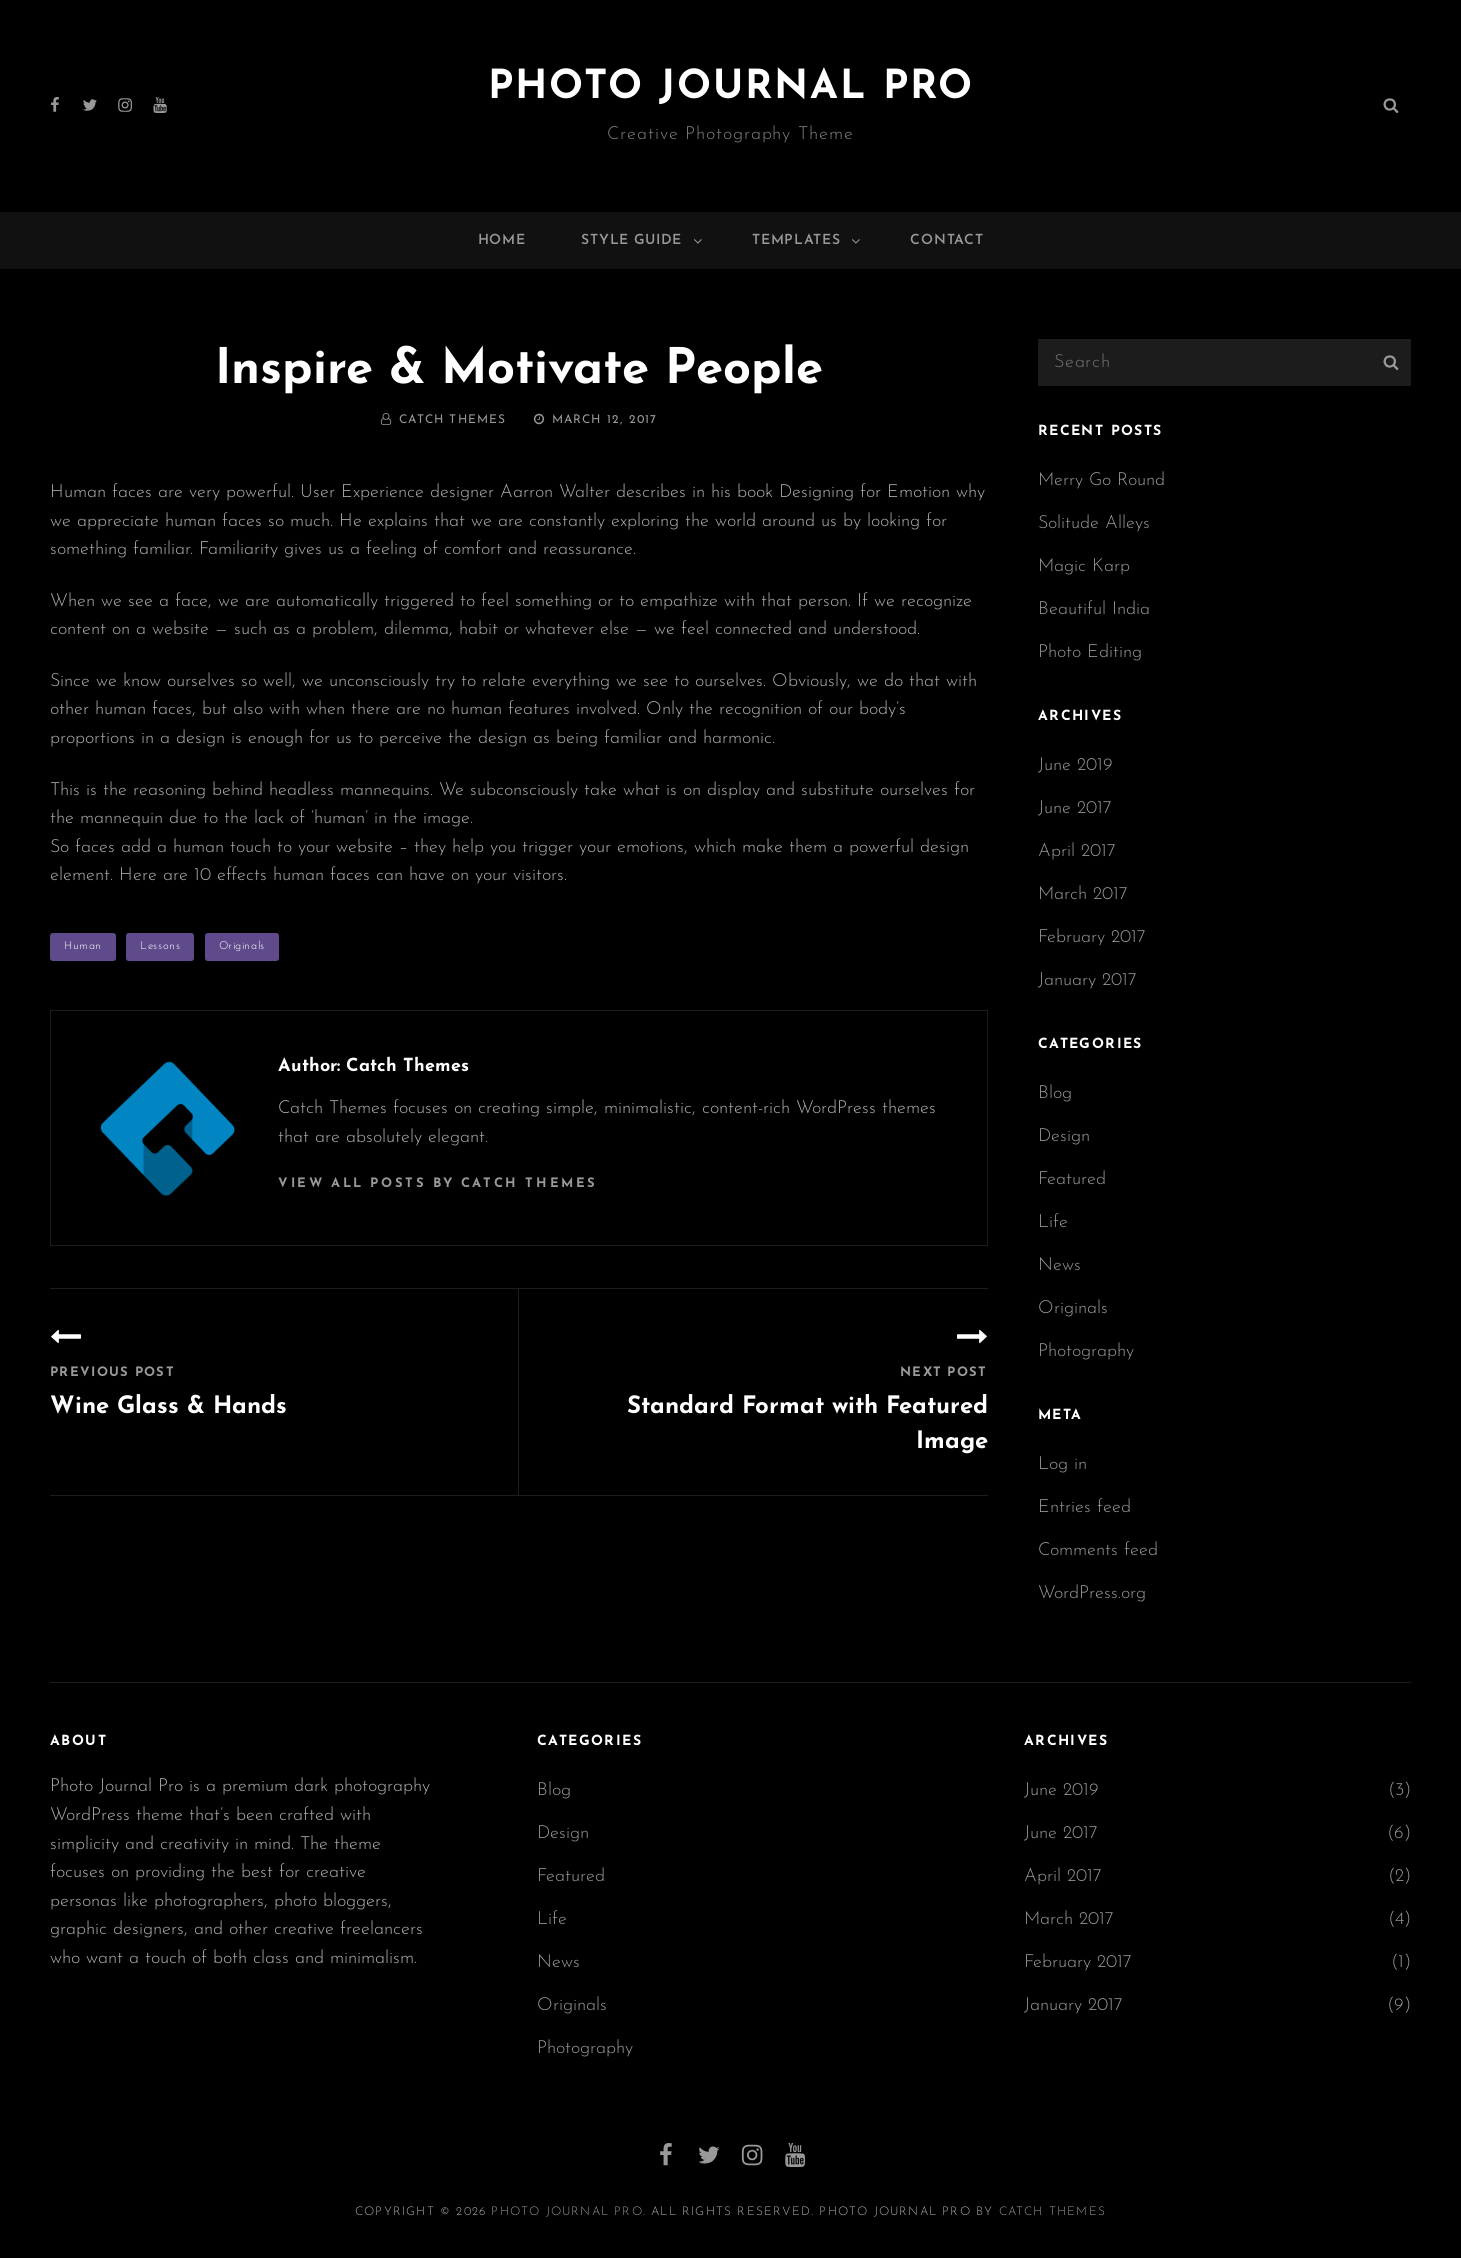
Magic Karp (1084, 566)
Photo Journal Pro (731, 88)
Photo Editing (1090, 652)
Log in (1062, 1464)
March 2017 (1083, 894)
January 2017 (1087, 980)
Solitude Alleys (1094, 523)
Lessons (160, 946)
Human (83, 946)
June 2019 (1075, 765)
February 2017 (1092, 937)
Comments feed (1098, 1550)
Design (1064, 1136)
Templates (807, 240)
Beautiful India (1094, 609)
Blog (1055, 1093)
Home (502, 240)
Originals (242, 946)
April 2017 (1077, 851)
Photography (1086, 1351)
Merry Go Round (1101, 480)
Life (1053, 1222)
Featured (1072, 1179)
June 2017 (1075, 808)
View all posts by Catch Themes (438, 1183)
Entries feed (1084, 1507)
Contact (946, 240)
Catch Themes (452, 420)
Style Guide (643, 240)
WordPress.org (1092, 1593)
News (1059, 1265)
